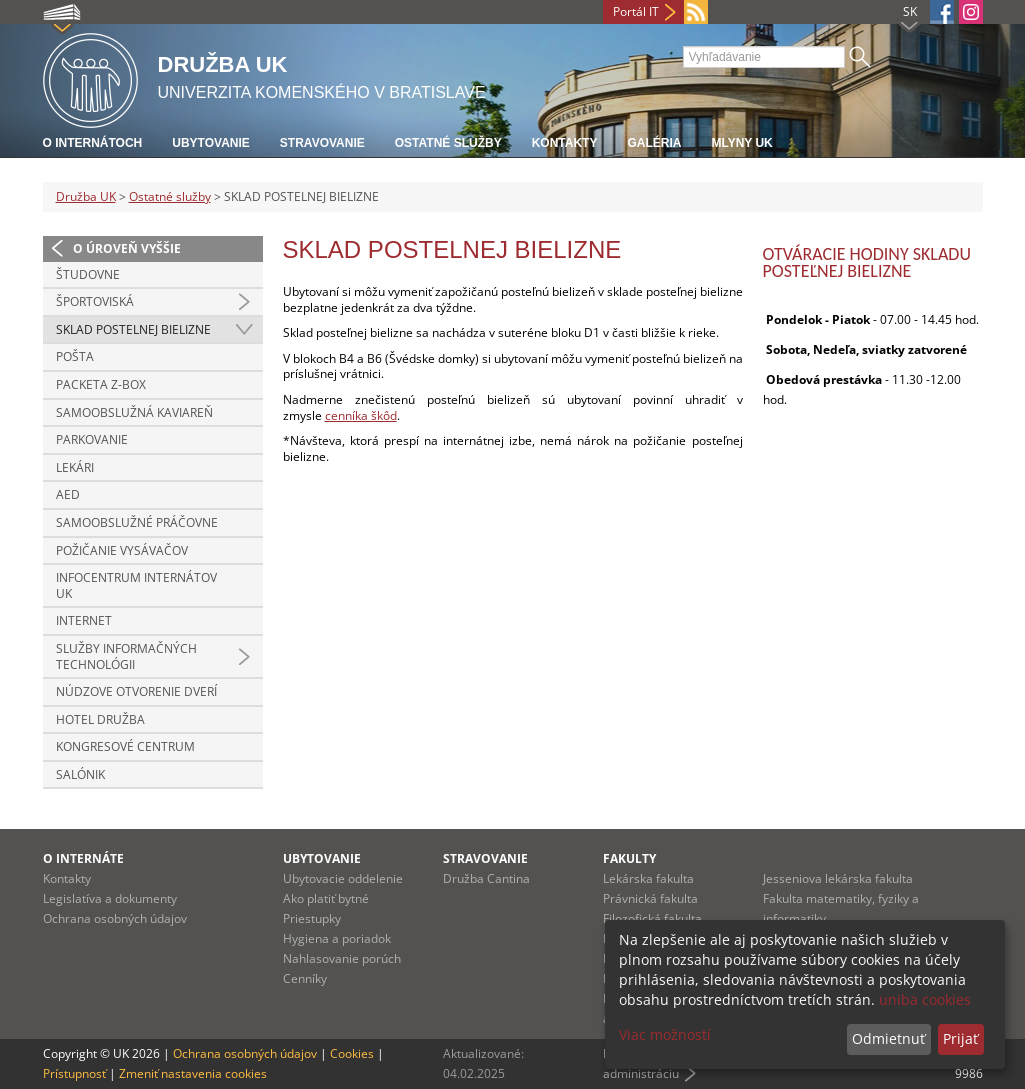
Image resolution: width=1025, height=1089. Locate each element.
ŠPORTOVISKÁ (95, 301)
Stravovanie (322, 143)
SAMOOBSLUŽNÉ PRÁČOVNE (137, 522)
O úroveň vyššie (127, 248)
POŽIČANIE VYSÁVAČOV (122, 550)
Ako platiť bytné (326, 898)
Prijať (960, 1038)
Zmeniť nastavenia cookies (193, 1073)
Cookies (352, 1053)
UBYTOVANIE (322, 858)
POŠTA (75, 356)
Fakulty (629, 858)
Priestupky (312, 918)
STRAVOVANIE (485, 858)
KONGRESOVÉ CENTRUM (125, 746)
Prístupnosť (74, 1073)
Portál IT (636, 11)
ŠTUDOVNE (88, 274)
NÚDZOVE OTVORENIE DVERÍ (136, 691)
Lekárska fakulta (648, 878)
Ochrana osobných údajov (115, 918)
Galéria (654, 143)
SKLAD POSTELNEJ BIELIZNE (133, 329)
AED (68, 494)
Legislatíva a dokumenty (110, 898)
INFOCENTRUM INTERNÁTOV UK (136, 585)
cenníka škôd (361, 415)
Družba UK (86, 196)
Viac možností (665, 1034)
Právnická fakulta (650, 898)
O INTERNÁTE (83, 858)
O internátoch (93, 143)
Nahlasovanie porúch (342, 958)
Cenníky (305, 978)
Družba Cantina (486, 878)
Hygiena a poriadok (337, 938)
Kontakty (565, 143)
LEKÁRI (75, 467)
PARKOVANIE (92, 439)
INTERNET (84, 620)
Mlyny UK (741, 143)
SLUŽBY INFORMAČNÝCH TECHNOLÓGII (126, 656)
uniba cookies (925, 999)
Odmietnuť (888, 1038)
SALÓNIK (80, 774)
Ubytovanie (211, 143)
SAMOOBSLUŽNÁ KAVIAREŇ (134, 412)
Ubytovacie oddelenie (343, 878)
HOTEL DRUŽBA (100, 719)
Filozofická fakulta (652, 918)
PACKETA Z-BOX (101, 384)
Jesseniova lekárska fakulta (838, 878)
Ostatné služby (448, 143)
